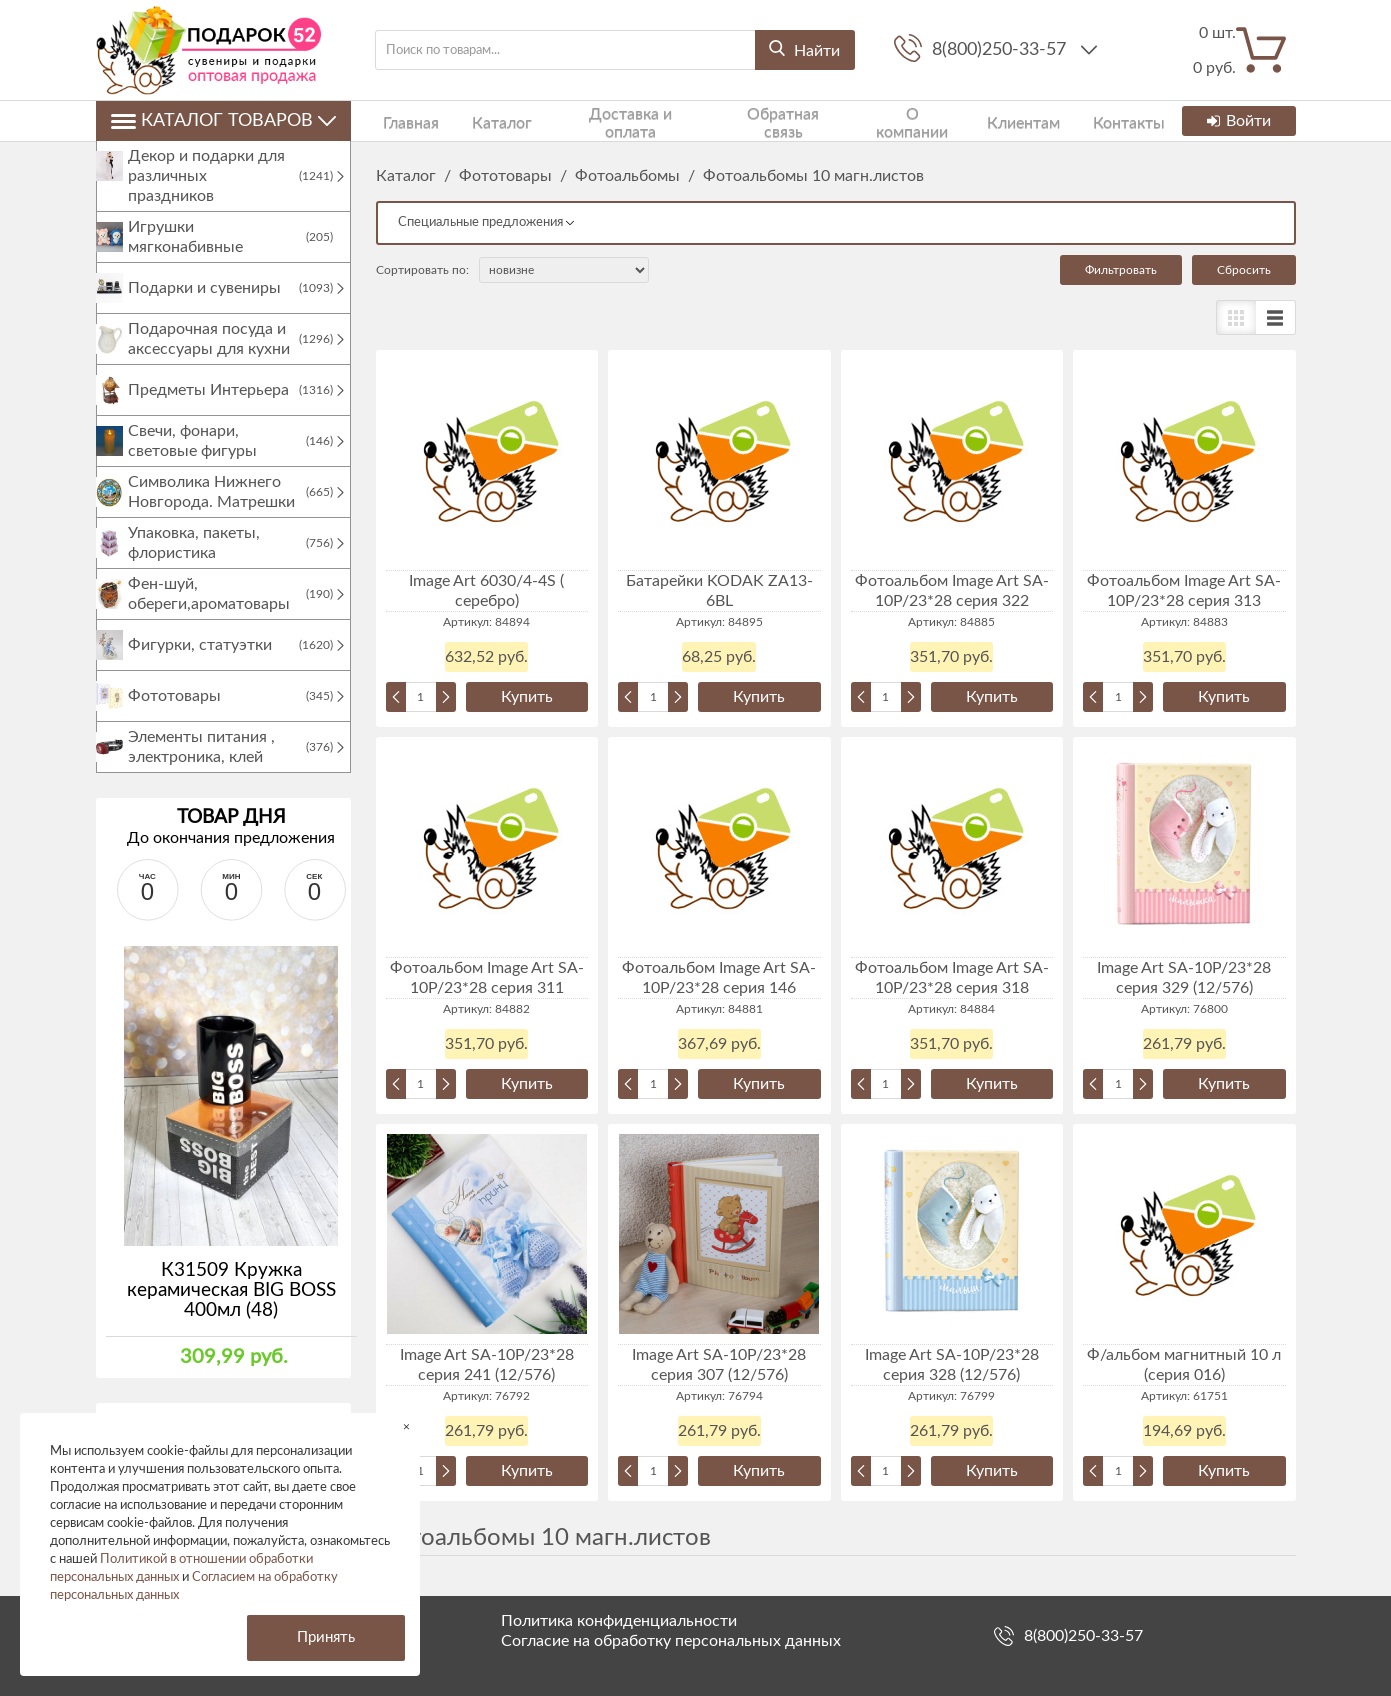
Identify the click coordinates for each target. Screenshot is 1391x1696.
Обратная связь (739, 120)
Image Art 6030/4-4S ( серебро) (486, 591)
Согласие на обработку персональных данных (671, 1641)
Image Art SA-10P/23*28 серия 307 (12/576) (719, 1365)
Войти (1238, 121)
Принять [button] (326, 1637)
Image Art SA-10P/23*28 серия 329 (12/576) (1184, 978)
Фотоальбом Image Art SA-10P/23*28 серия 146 (719, 978)
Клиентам (962, 120)
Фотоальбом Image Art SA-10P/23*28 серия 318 (952, 978)
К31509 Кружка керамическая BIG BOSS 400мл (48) (231, 1310)
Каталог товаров (223, 121)
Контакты (1056, 120)
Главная (401, 120)
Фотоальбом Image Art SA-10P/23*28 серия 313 (1184, 591)
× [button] (406, 1426)
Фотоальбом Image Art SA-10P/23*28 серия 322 (952, 591)
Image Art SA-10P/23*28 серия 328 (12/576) (952, 1365)
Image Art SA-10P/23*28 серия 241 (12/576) (487, 1365)
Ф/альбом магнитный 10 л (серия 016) (1184, 1365)
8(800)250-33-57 (1001, 50)
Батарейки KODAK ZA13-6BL (719, 591)
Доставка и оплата (597, 120)
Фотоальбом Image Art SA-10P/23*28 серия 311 (487, 978)
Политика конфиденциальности (619, 1621)
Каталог (479, 120)
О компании (859, 120)
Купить (527, 697)
